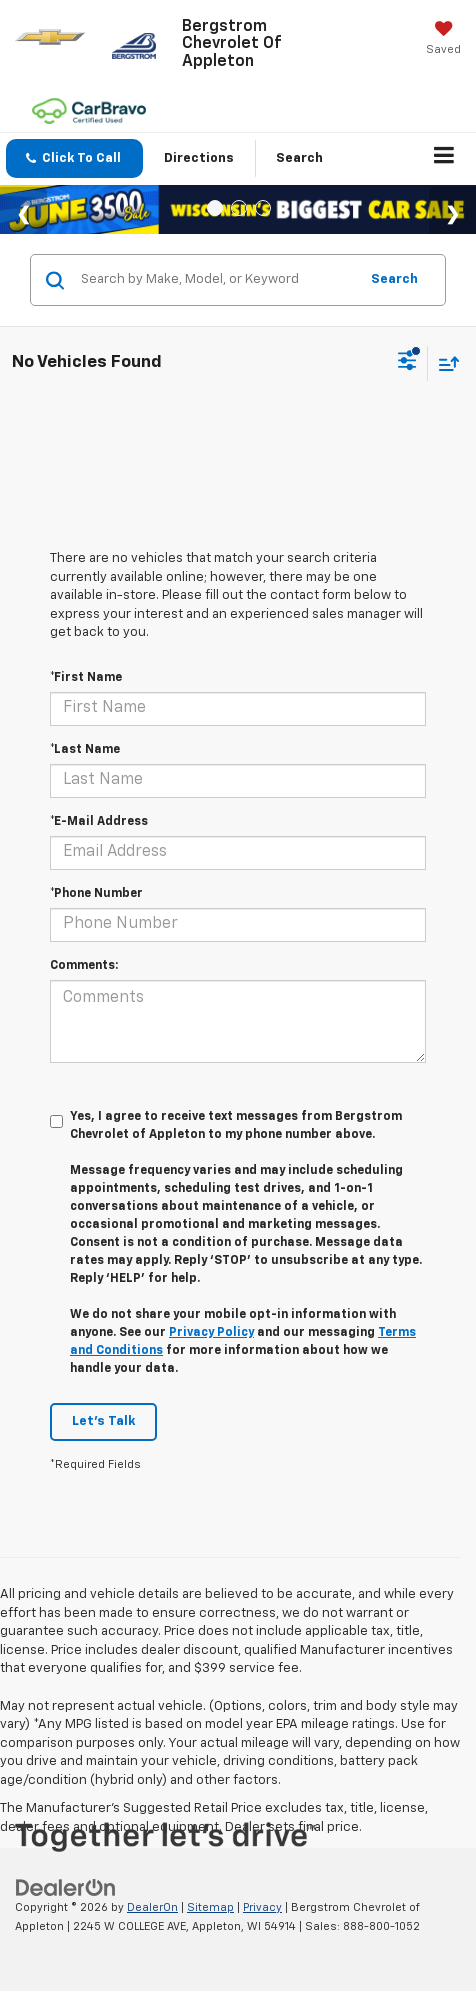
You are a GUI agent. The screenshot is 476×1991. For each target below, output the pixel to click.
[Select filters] (407, 363)
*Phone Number (96, 894)
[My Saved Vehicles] (443, 40)
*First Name (86, 678)
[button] (74, 158)
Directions (199, 158)
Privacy (262, 1907)
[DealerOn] (66, 1887)
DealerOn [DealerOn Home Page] (152, 1907)
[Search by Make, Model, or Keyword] (216, 280)
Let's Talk (103, 1421)
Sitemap (210, 1907)
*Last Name (85, 750)
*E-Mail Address (99, 822)
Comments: (84, 966)
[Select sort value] (444, 363)
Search (394, 279)
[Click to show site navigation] (444, 159)
